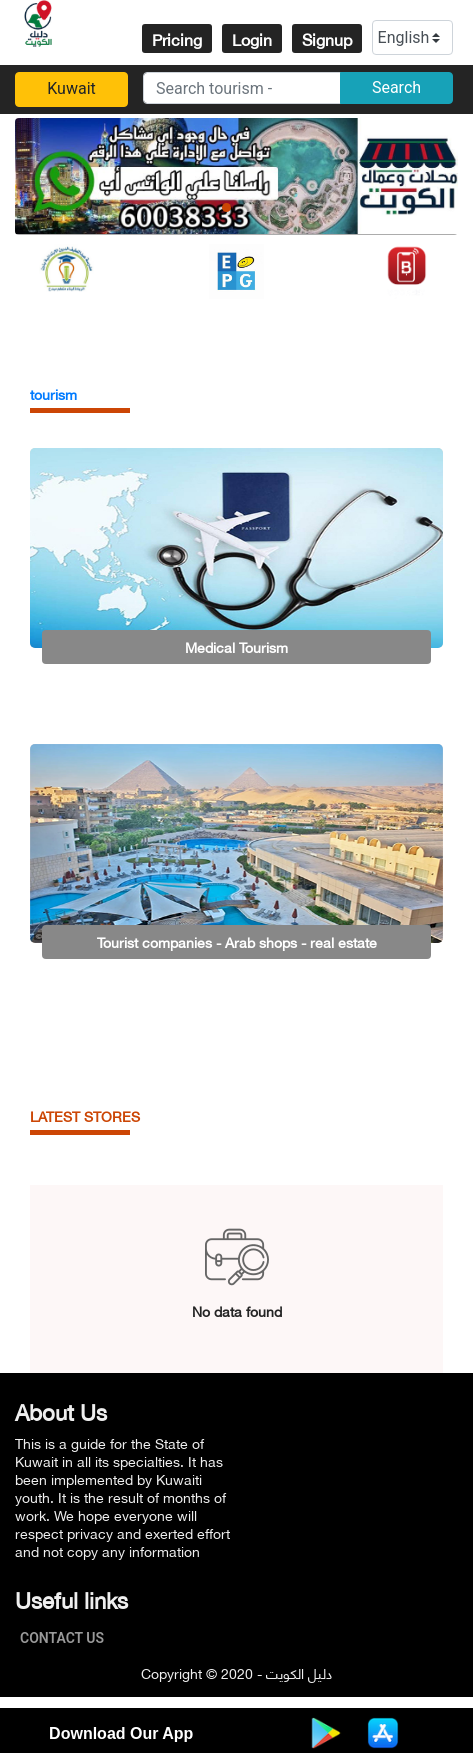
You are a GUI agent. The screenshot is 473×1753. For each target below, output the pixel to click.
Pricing (177, 38)
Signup (327, 38)
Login (252, 38)
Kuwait (71, 88)
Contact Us (67, 1638)
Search (396, 87)
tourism (53, 393)
